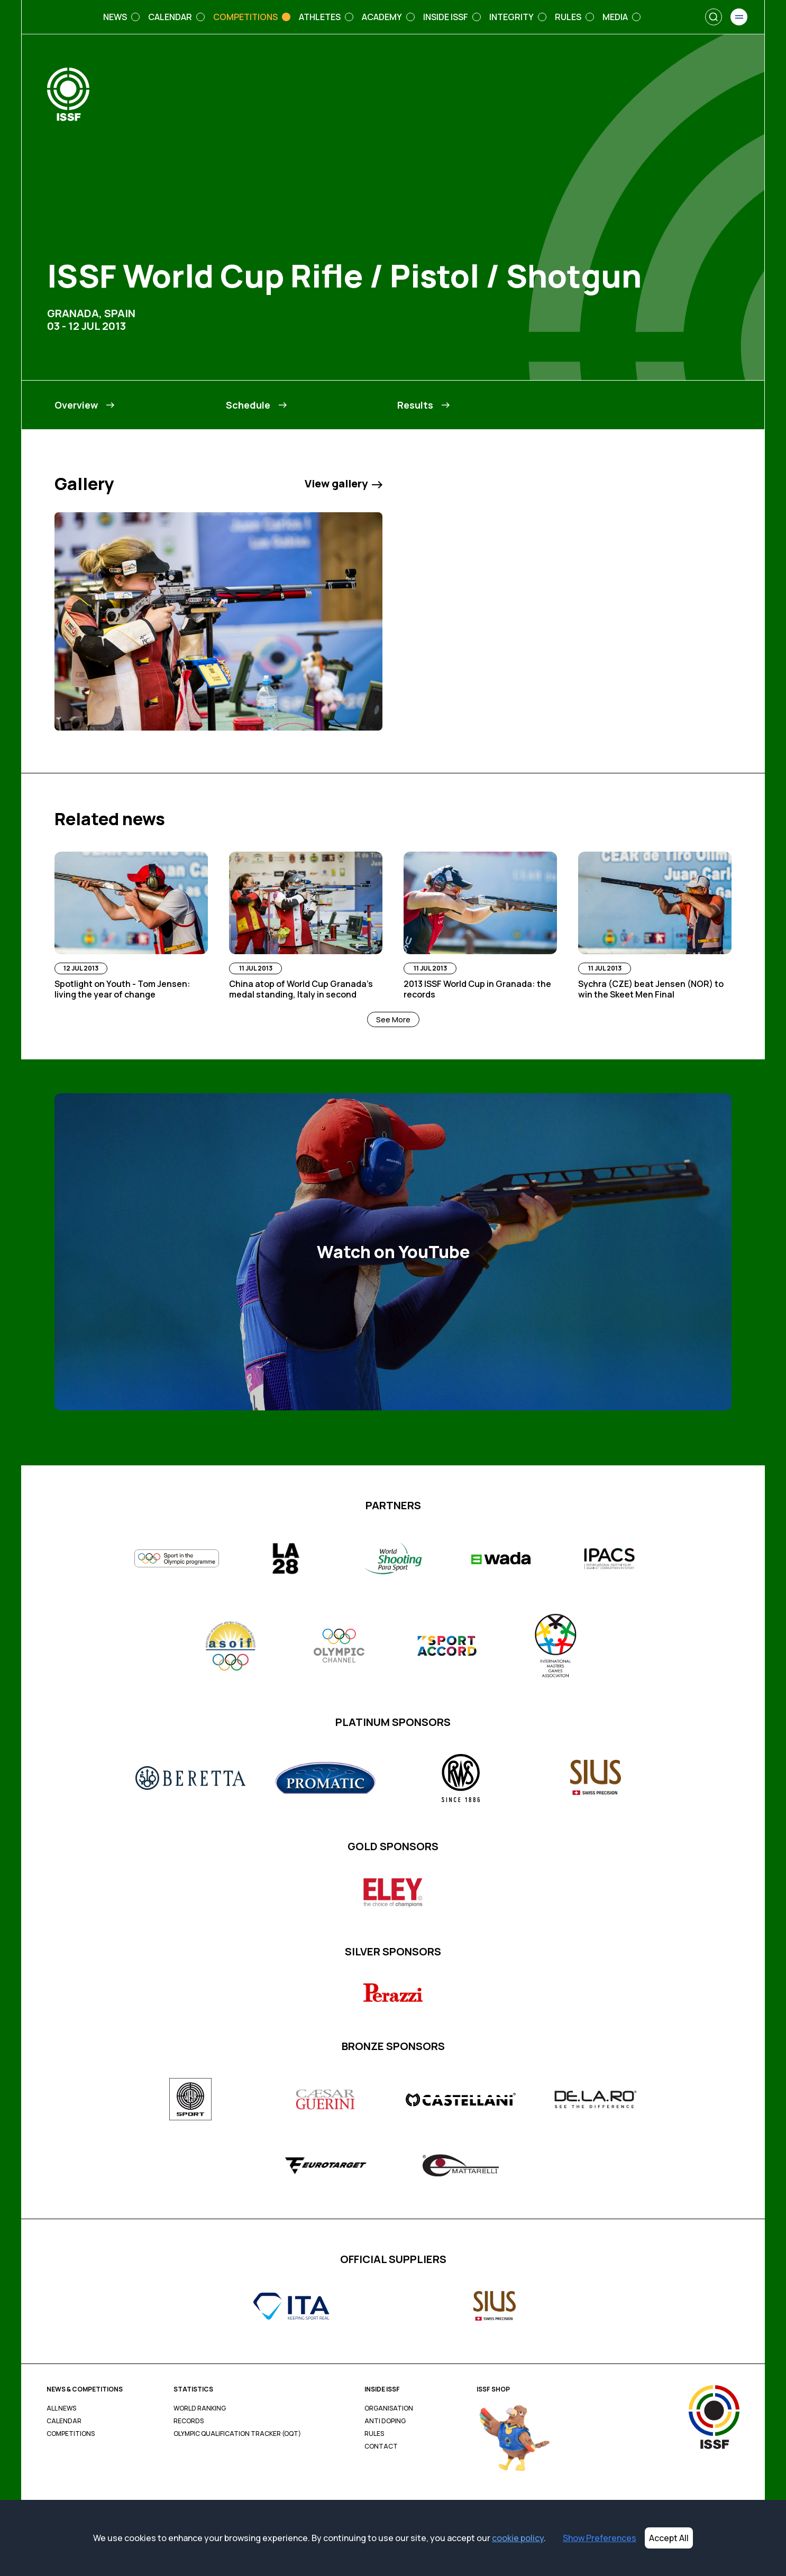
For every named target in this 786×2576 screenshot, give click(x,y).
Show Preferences (599, 2538)
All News (61, 2408)
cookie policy (518, 2538)
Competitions (71, 2434)
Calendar (64, 2421)
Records (188, 2421)
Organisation (388, 2408)
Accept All (669, 2538)
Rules (374, 2434)
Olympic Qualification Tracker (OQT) (237, 2434)
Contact (381, 2446)
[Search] (713, 16)
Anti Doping (385, 2421)
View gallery (343, 483)
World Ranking (199, 2408)
